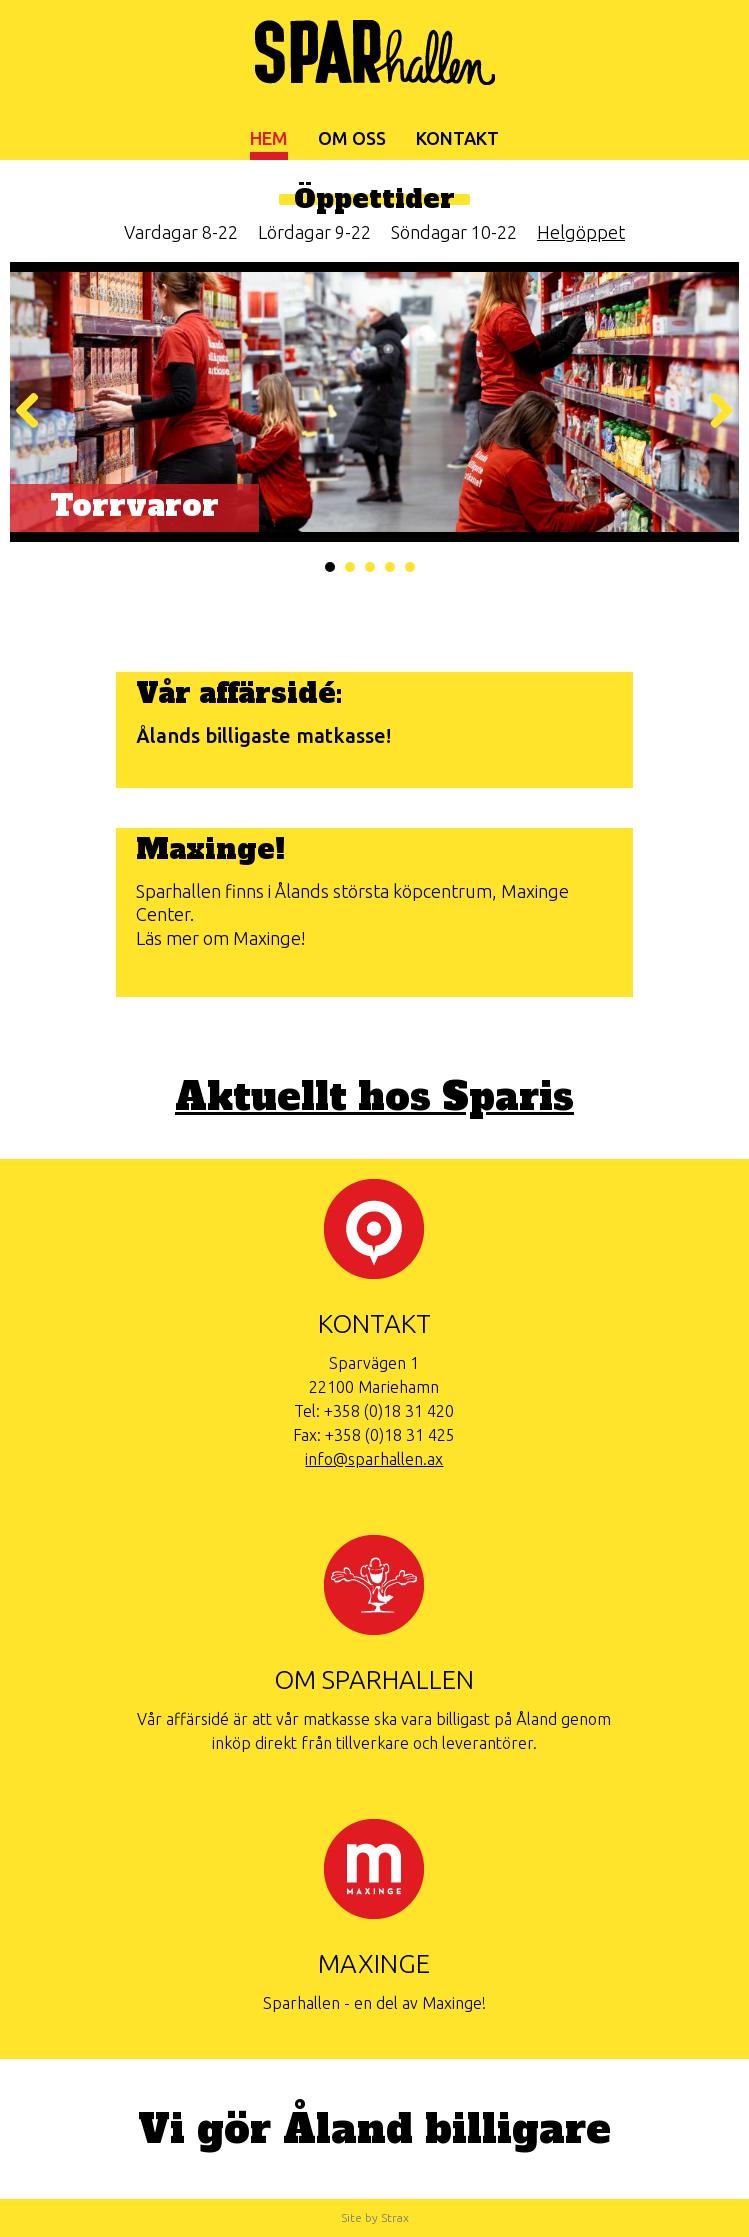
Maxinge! (210, 849)
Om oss (352, 138)
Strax (395, 2217)
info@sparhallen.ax (374, 1459)
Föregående (35, 412)
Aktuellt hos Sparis (374, 1098)
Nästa (714, 412)
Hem (269, 138)
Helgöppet (581, 232)
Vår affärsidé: (239, 693)
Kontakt (457, 138)
